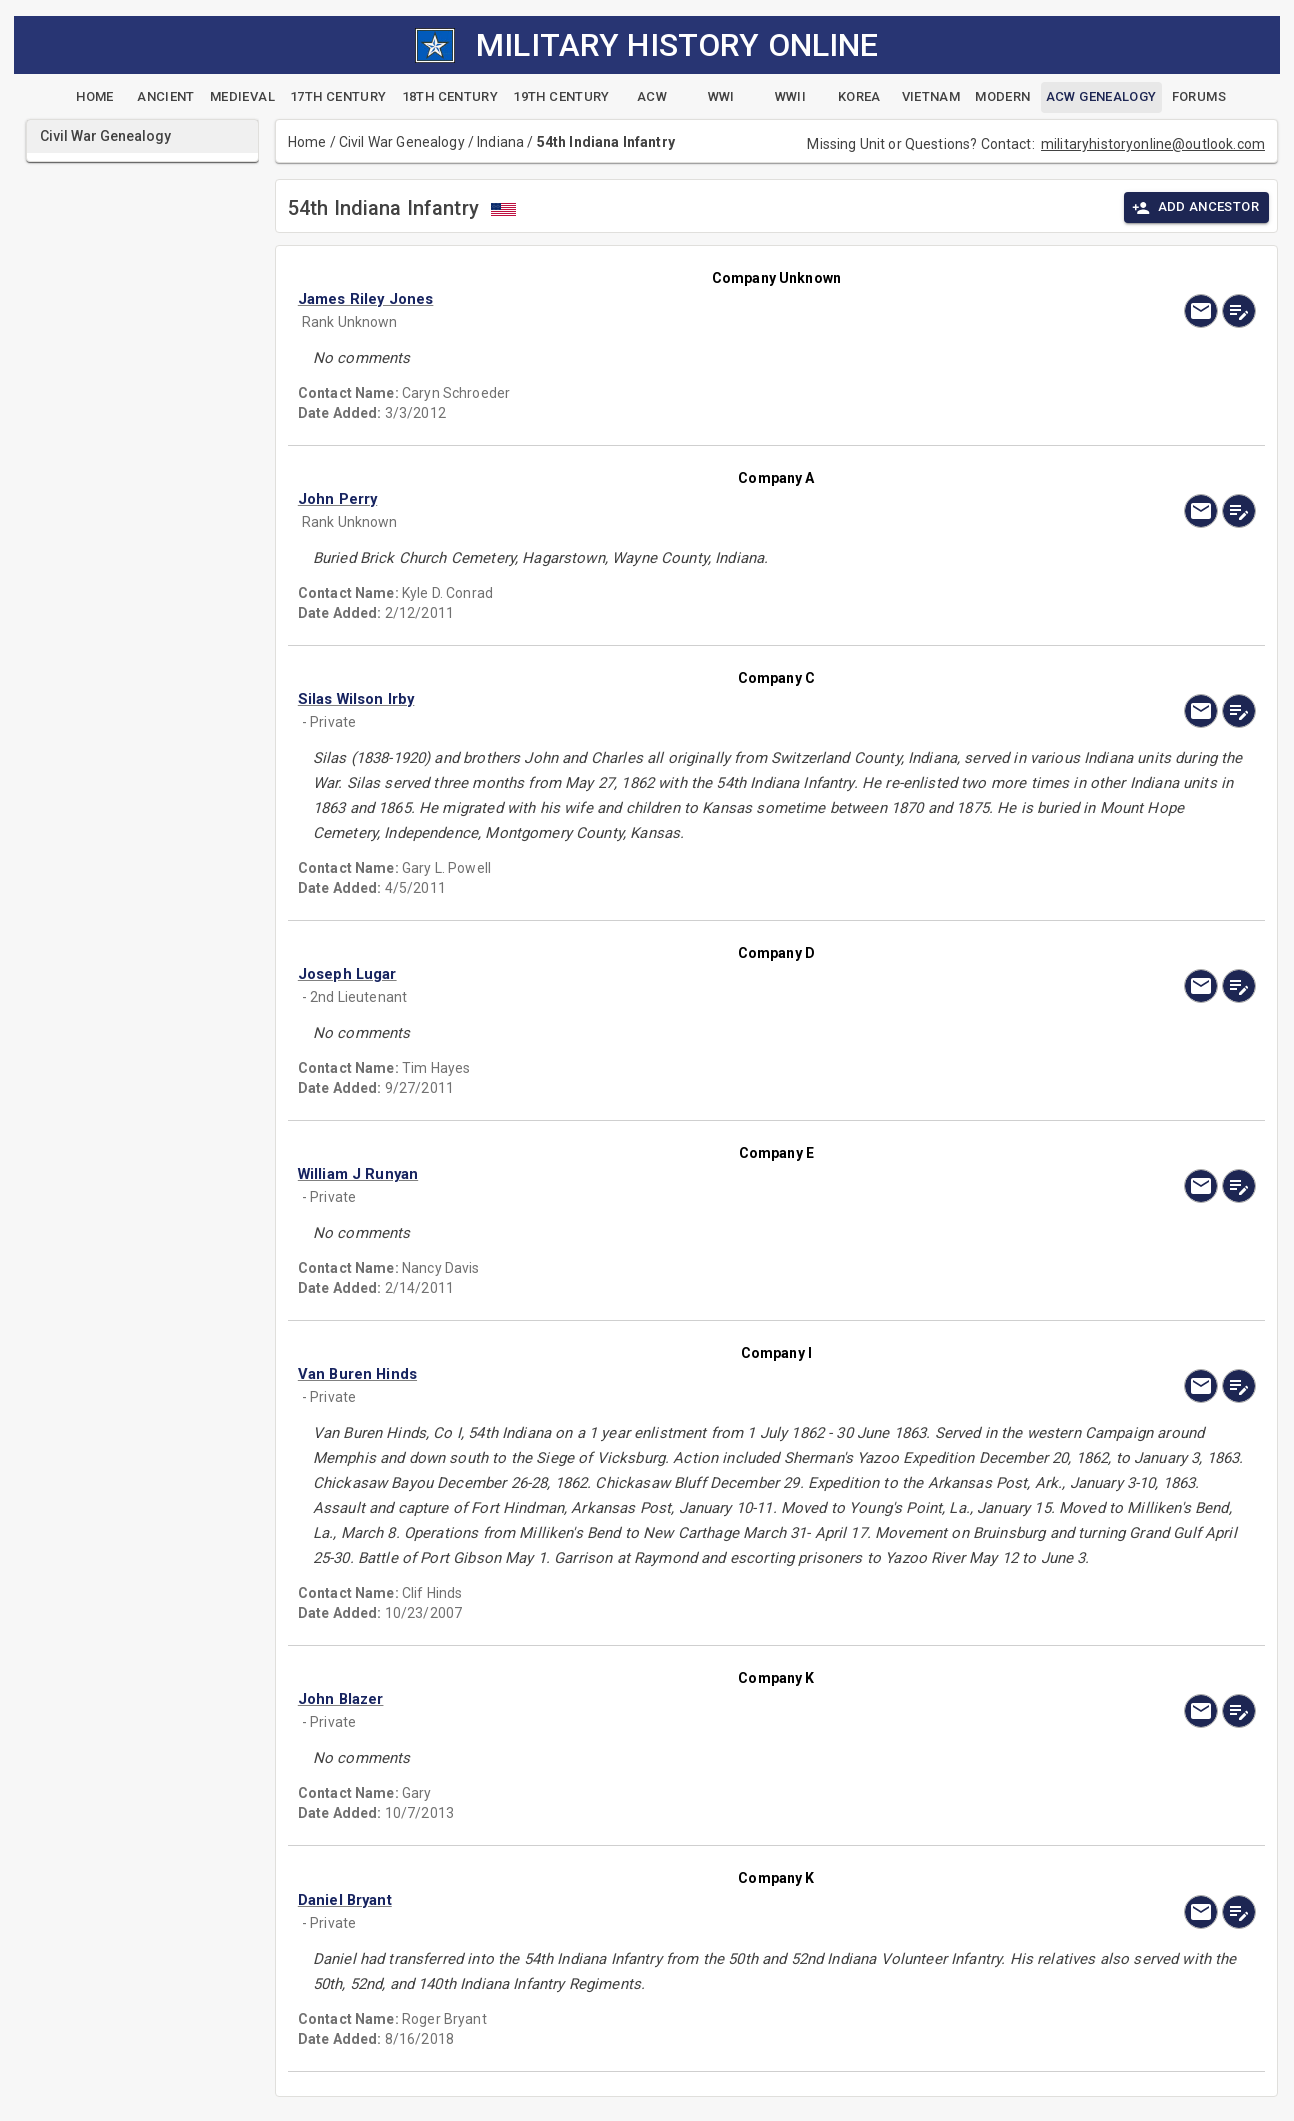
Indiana (500, 142)
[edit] (1239, 311)
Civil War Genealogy (402, 142)
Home (307, 142)
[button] (633, 299)
